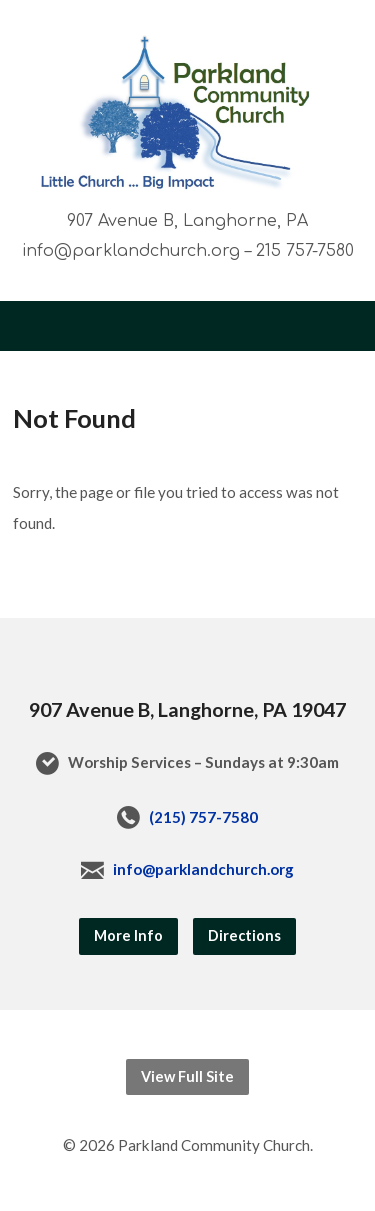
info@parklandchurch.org (203, 869)
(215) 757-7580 (203, 817)
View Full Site (187, 1076)
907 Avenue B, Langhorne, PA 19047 (187, 709)
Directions (244, 935)
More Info (128, 935)
